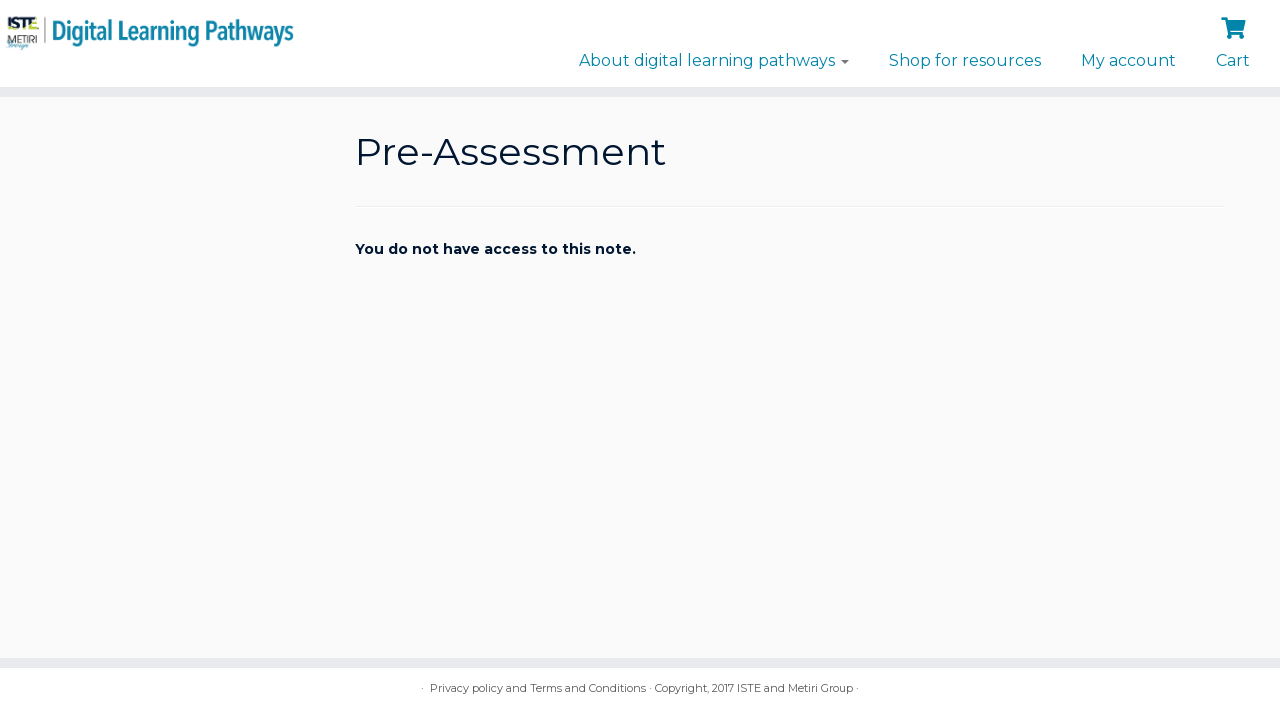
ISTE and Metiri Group (795, 688)
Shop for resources (965, 60)
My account (1128, 60)
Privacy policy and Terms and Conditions (538, 688)
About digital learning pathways (714, 60)
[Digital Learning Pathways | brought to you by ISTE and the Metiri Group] (147, 30)
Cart (1233, 60)
